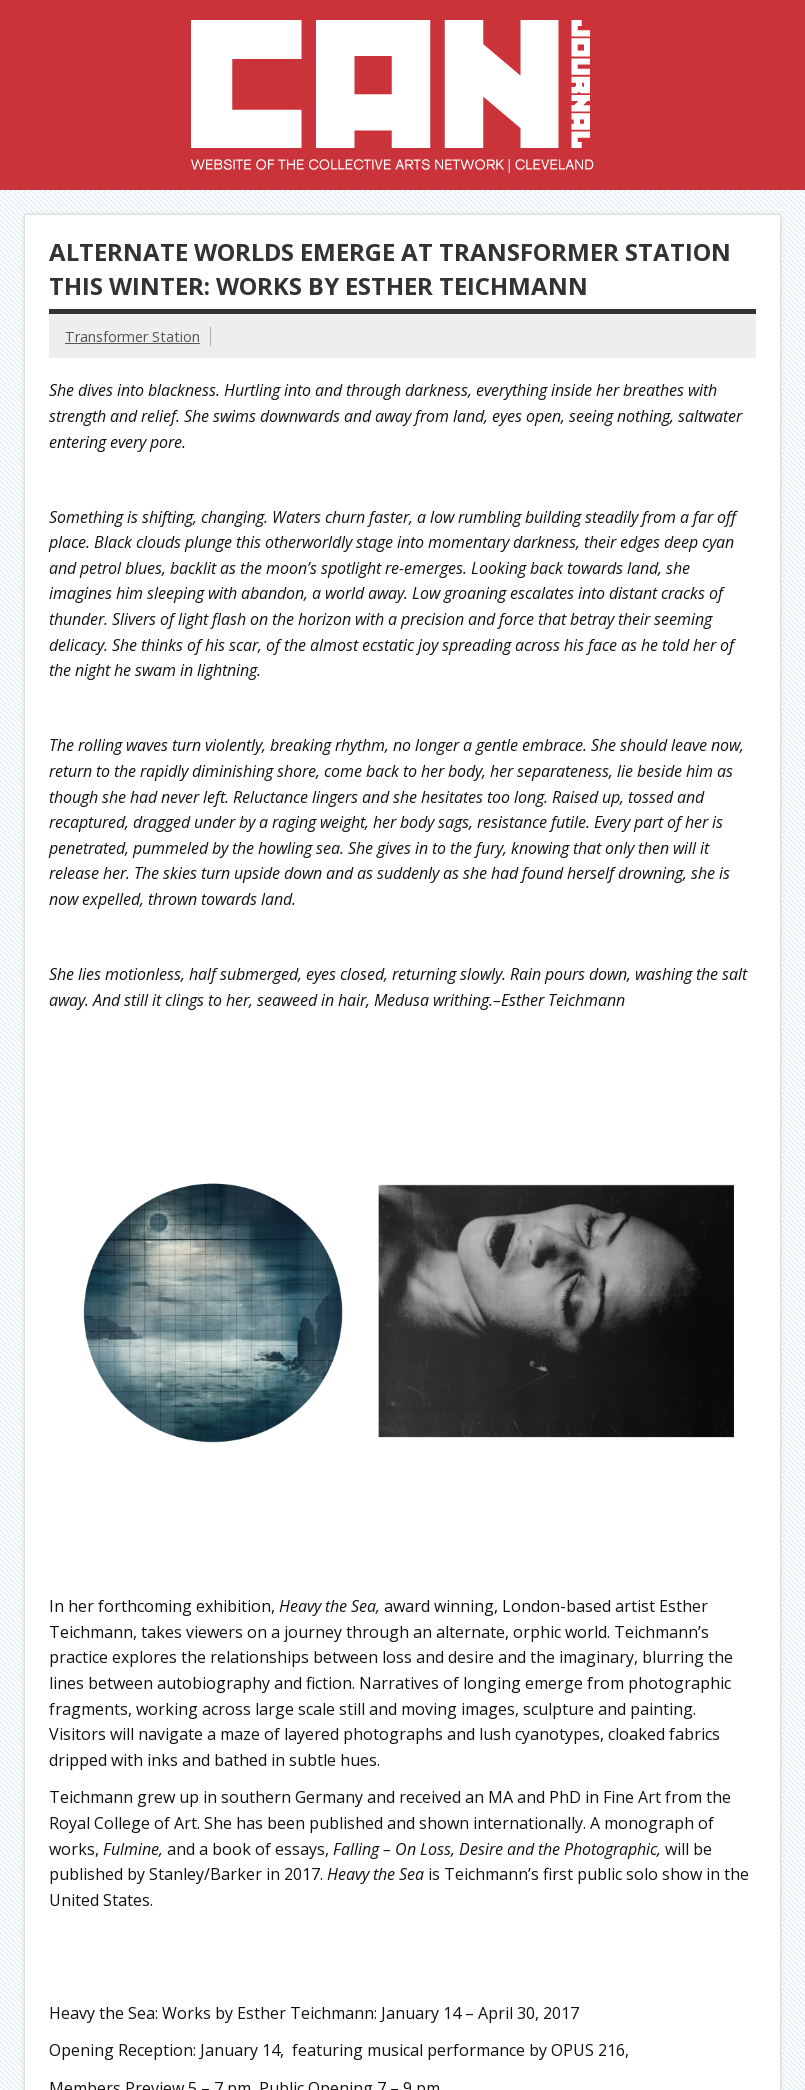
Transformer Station (132, 336)
